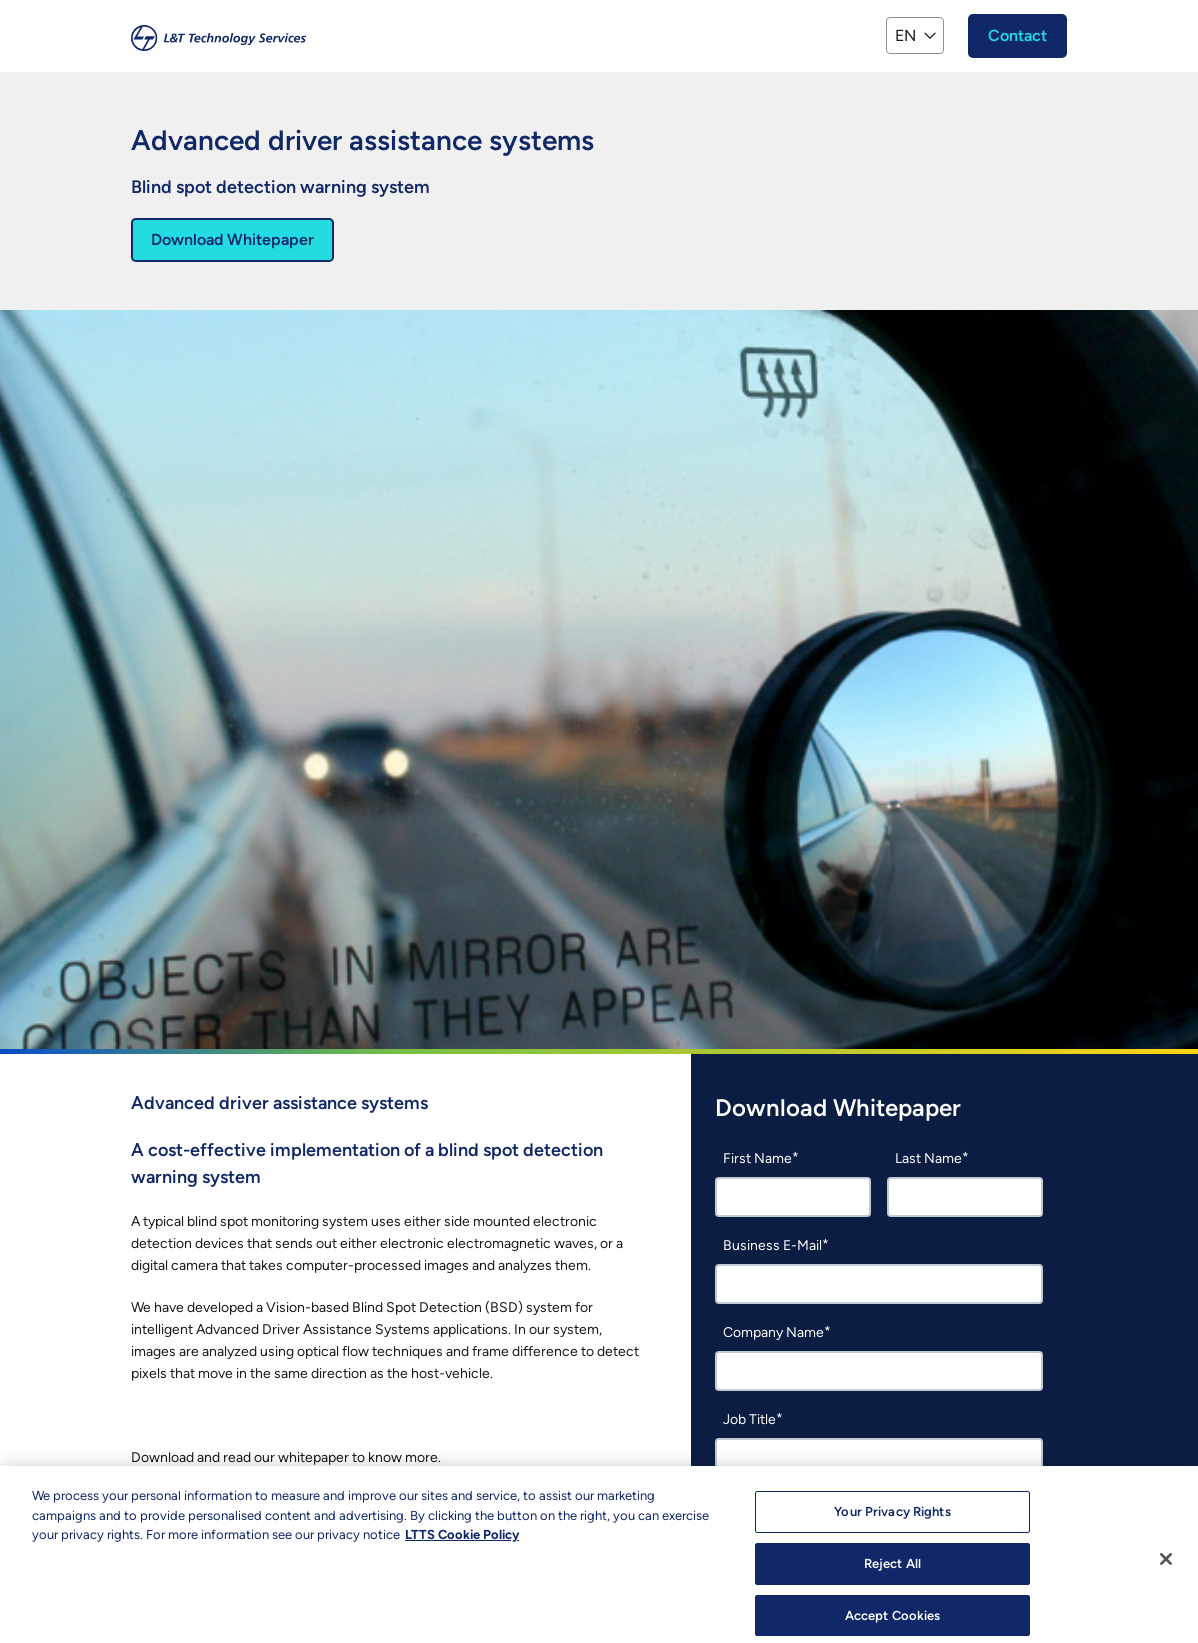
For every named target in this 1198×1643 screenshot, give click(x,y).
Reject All (892, 1568)
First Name (757, 1158)
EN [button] (905, 35)
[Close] (1166, 1564)
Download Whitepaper (232, 239)
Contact (1017, 35)
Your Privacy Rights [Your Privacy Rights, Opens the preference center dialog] (892, 1516)
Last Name (928, 1158)
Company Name (773, 1332)
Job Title (749, 1419)
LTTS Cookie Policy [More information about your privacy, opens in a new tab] (462, 1539)
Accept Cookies (893, 1620)
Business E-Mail (772, 1245)
